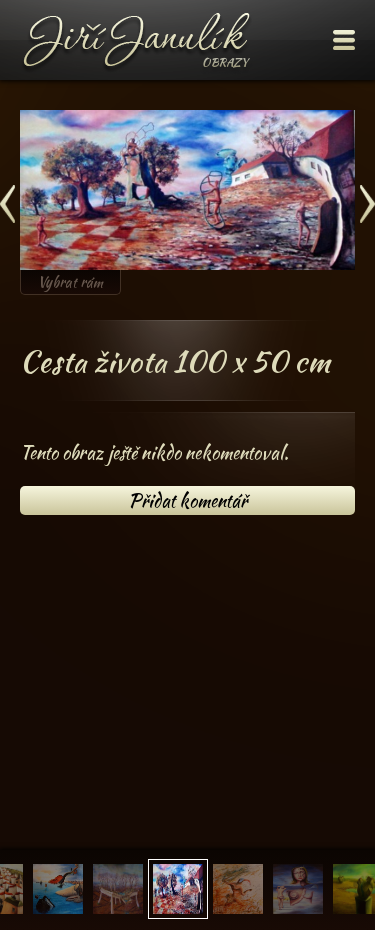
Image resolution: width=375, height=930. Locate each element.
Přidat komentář (187, 500)
